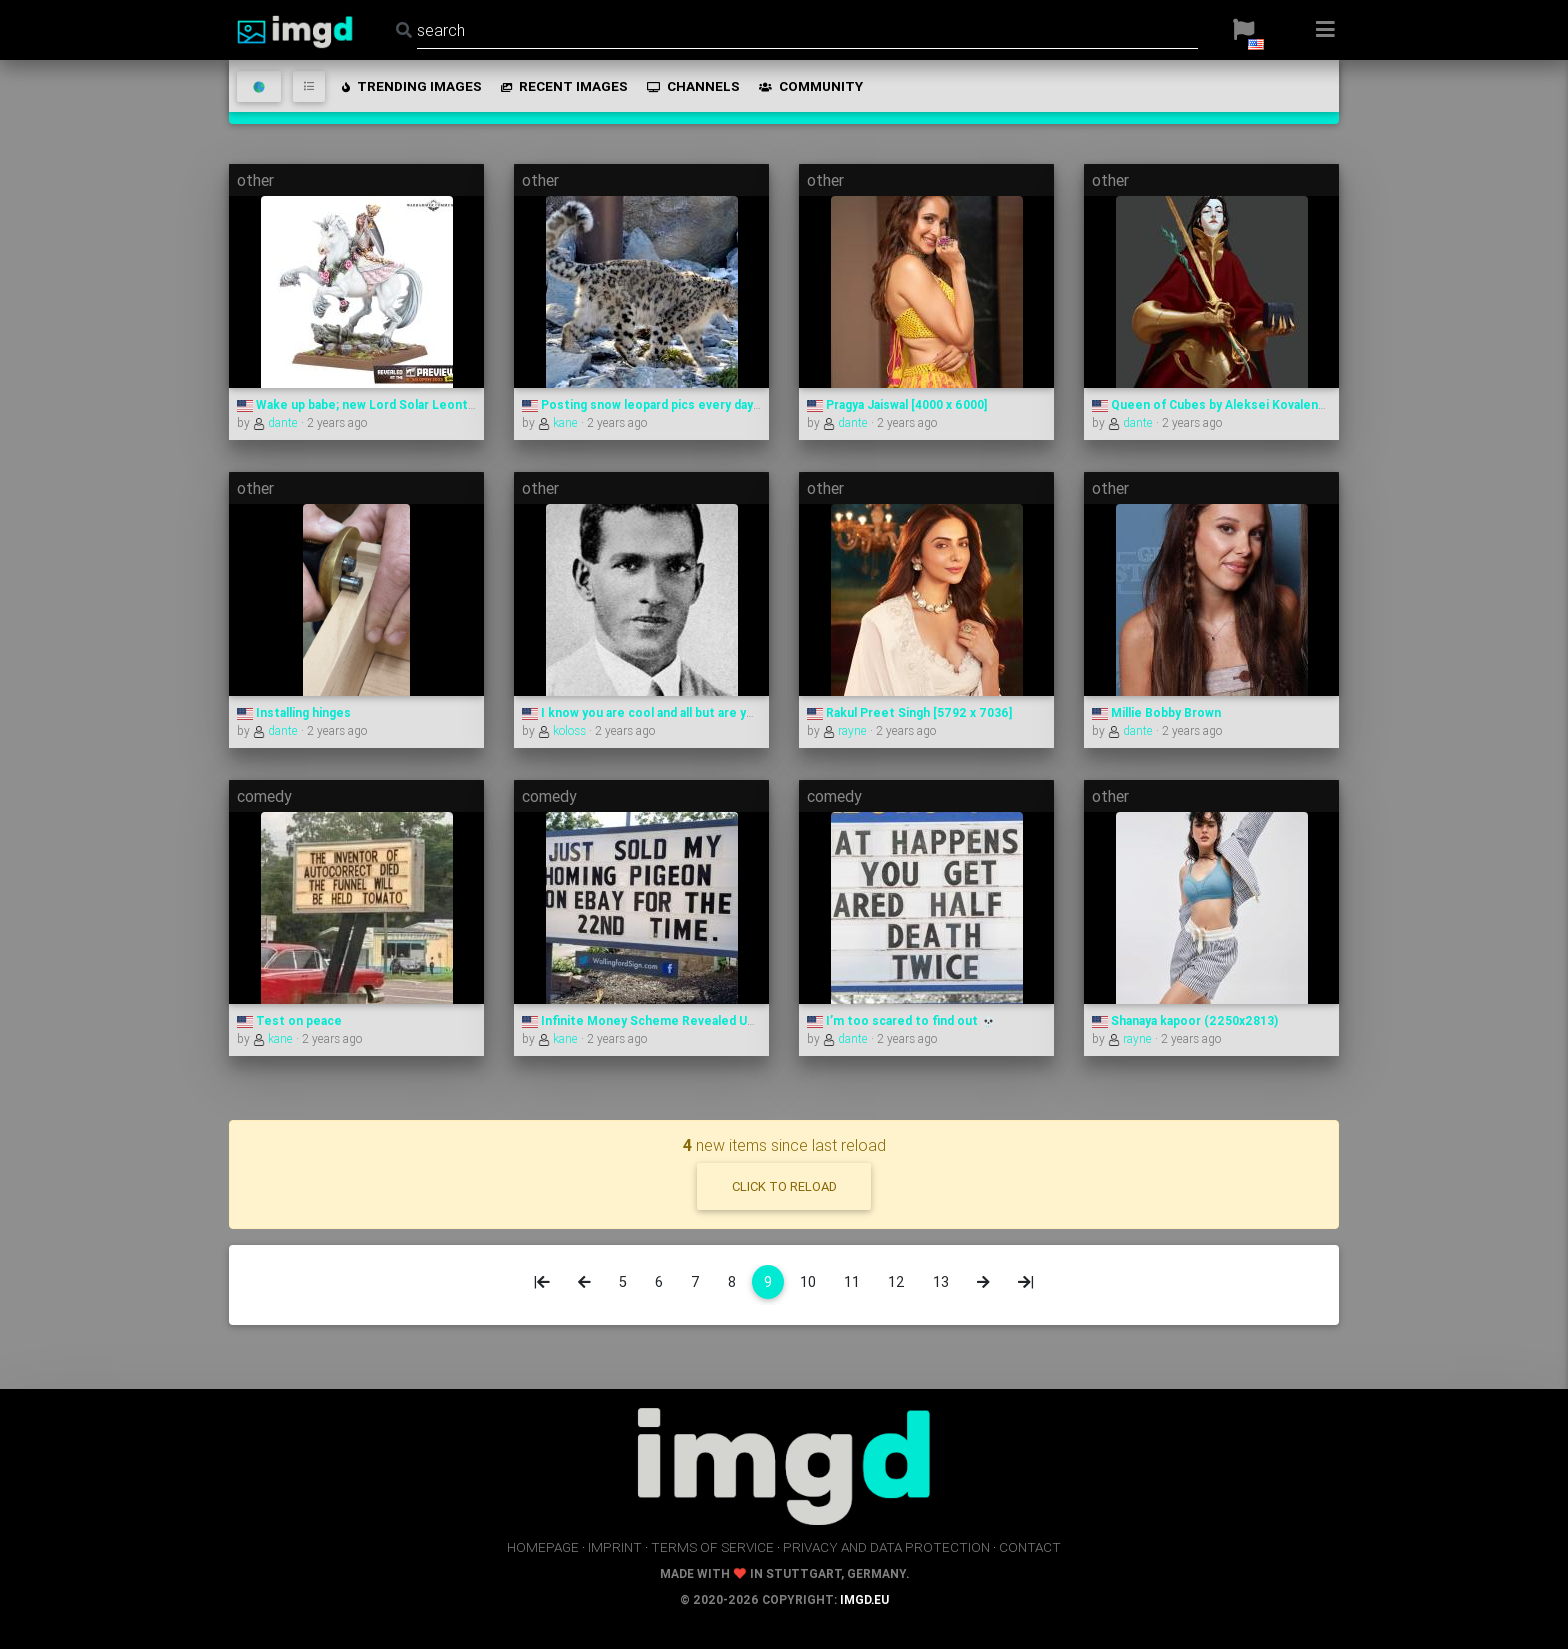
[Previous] (584, 1282)
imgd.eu (864, 1599)
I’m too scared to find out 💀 (901, 1020)
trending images (410, 86)
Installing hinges (294, 712)
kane (559, 422)
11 (852, 1282)
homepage (543, 1547)
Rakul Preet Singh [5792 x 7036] (909, 712)
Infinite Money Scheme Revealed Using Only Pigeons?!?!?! (699, 1020)
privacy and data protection (886, 1547)
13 (941, 1282)
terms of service (712, 1547)
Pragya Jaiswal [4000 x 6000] (897, 404)
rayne (846, 730)
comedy (264, 796)
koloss (563, 730)
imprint (615, 1547)
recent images (563, 86)
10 (808, 1282)
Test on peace (289, 1020)
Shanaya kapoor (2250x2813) (1185, 1020)
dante (277, 422)
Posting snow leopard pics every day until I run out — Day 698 (709, 404)
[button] (1243, 30)
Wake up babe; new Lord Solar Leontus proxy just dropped (416, 404)
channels (692, 86)
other (255, 180)
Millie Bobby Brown (1156, 712)
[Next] (983, 1282)
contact (1030, 1547)
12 (896, 1282)
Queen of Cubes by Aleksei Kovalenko (1212, 404)
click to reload (784, 1186)
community (809, 86)
